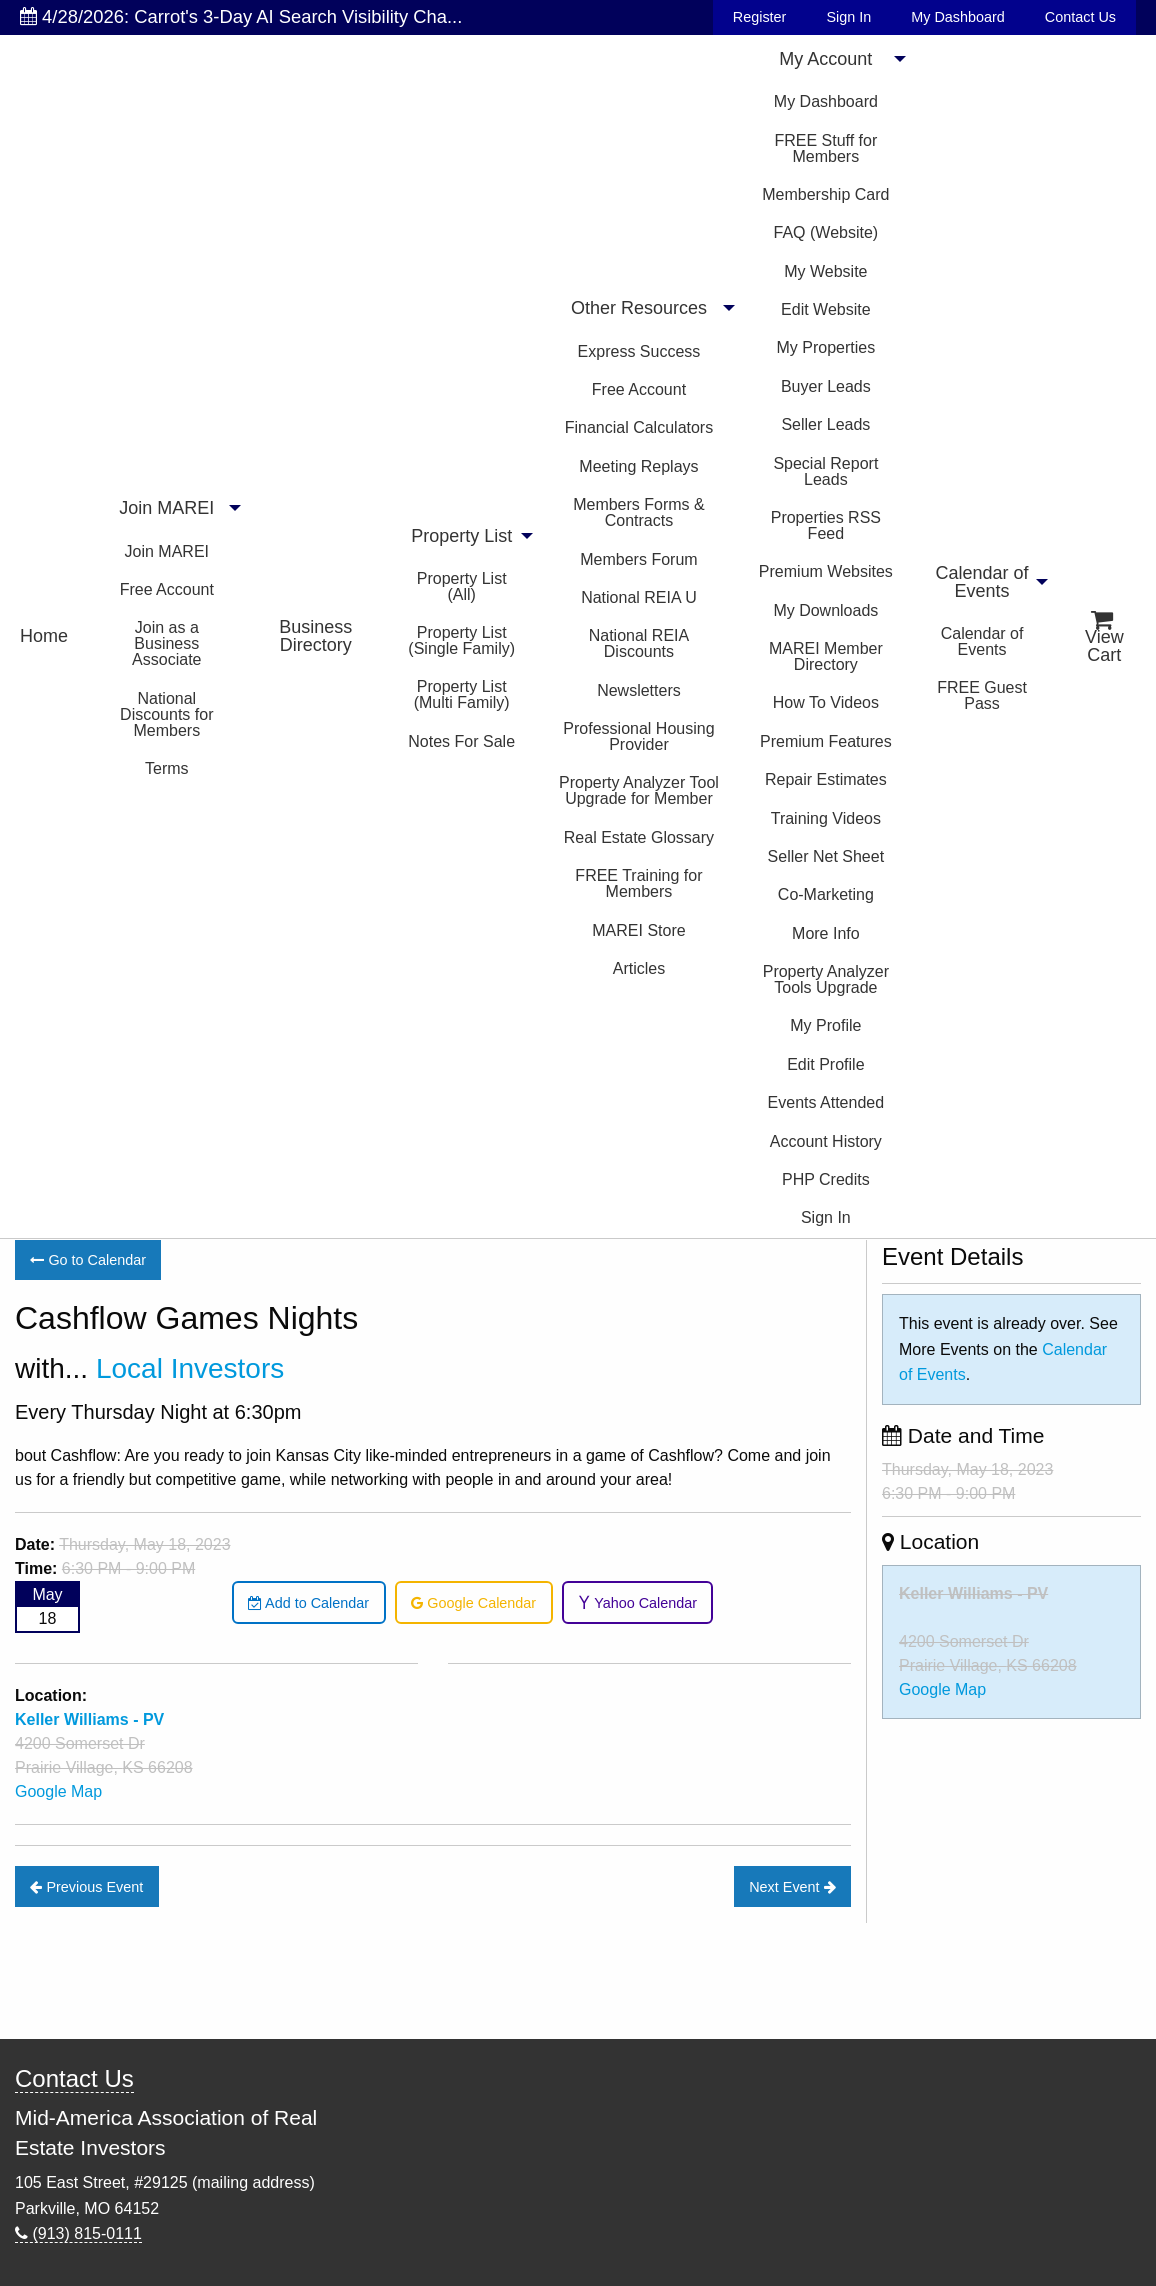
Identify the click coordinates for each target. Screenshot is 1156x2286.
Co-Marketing (826, 894)
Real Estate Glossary (639, 837)
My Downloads (825, 610)
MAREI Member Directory (826, 656)
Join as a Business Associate (166, 643)
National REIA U (639, 597)
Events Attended (826, 1102)
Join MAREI (166, 508)
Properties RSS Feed (826, 525)
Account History (826, 1141)
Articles (639, 968)
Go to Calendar (88, 1260)
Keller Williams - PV (973, 1593)
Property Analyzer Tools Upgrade (826, 979)
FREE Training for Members (638, 883)
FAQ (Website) (826, 232)
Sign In (848, 17)
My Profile (825, 1025)
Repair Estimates (826, 779)
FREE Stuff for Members (825, 148)
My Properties (826, 347)
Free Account (167, 589)
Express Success (639, 351)
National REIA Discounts (639, 643)
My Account (825, 59)
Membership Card (825, 194)
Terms (167, 768)
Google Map (58, 1791)
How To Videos (826, 702)
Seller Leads (825, 424)
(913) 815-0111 (78, 2233)
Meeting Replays (638, 466)
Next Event (792, 1887)
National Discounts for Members (166, 714)
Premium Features (826, 741)
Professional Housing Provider (638, 736)
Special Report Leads (825, 471)
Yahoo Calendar (637, 1603)
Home (44, 636)
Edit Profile (825, 1064)
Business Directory (315, 636)
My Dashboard (958, 17)
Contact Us (1080, 17)
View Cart (1104, 637)
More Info (826, 933)
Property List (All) (462, 586)
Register (760, 17)
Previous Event (86, 1887)
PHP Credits (826, 1179)
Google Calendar (473, 1603)
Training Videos (826, 818)
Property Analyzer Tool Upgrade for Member (639, 790)
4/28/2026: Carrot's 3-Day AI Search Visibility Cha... (241, 16)
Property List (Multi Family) (462, 694)
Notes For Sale (461, 741)
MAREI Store (638, 930)
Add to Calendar (308, 1603)
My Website (825, 271)
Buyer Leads (826, 386)
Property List (461, 536)
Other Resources (639, 308)
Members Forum (638, 559)
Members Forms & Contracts (639, 512)
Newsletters (639, 690)
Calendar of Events (982, 582)
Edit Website (826, 309)
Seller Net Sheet (826, 856)
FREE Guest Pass (982, 695)
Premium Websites (826, 571)
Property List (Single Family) (461, 640)
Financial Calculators (639, 427)
